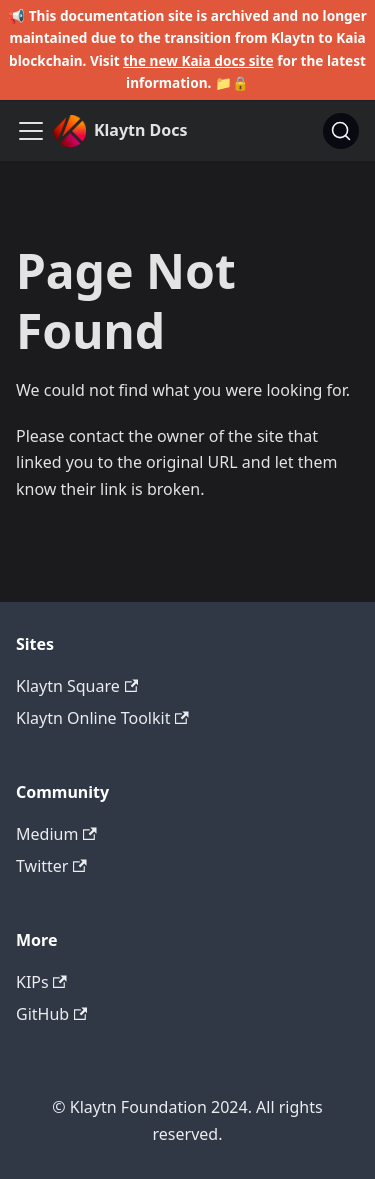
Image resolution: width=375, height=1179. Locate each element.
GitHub (51, 1014)
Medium (56, 834)
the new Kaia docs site (198, 60)
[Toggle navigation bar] (31, 131)
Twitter (51, 866)
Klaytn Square (77, 686)
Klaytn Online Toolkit (102, 718)
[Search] (341, 131)
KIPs (41, 982)
